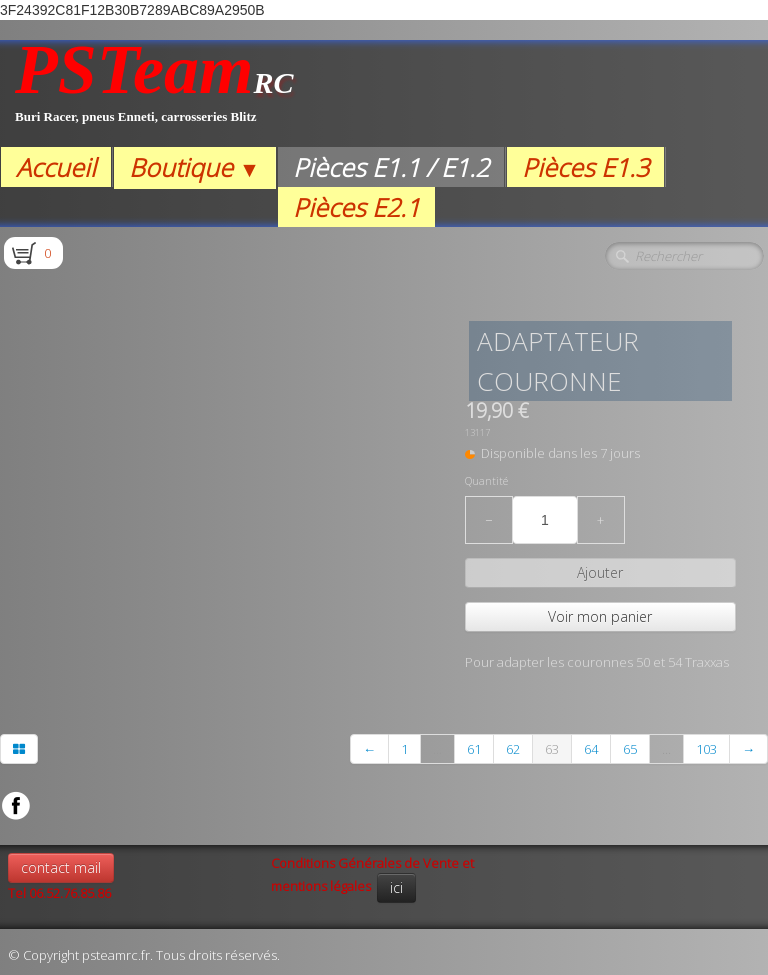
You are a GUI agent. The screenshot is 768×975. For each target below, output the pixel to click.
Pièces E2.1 (356, 207)
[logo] (154, 93)
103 (706, 749)
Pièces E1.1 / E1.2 (391, 167)
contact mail (61, 867)
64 (591, 749)
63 (552, 749)
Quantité (486, 481)
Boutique (194, 167)
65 (630, 749)
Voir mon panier (600, 616)
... (437, 749)
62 (513, 749)
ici (396, 887)
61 (474, 749)
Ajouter (600, 572)
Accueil (56, 167)
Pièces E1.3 (585, 167)
